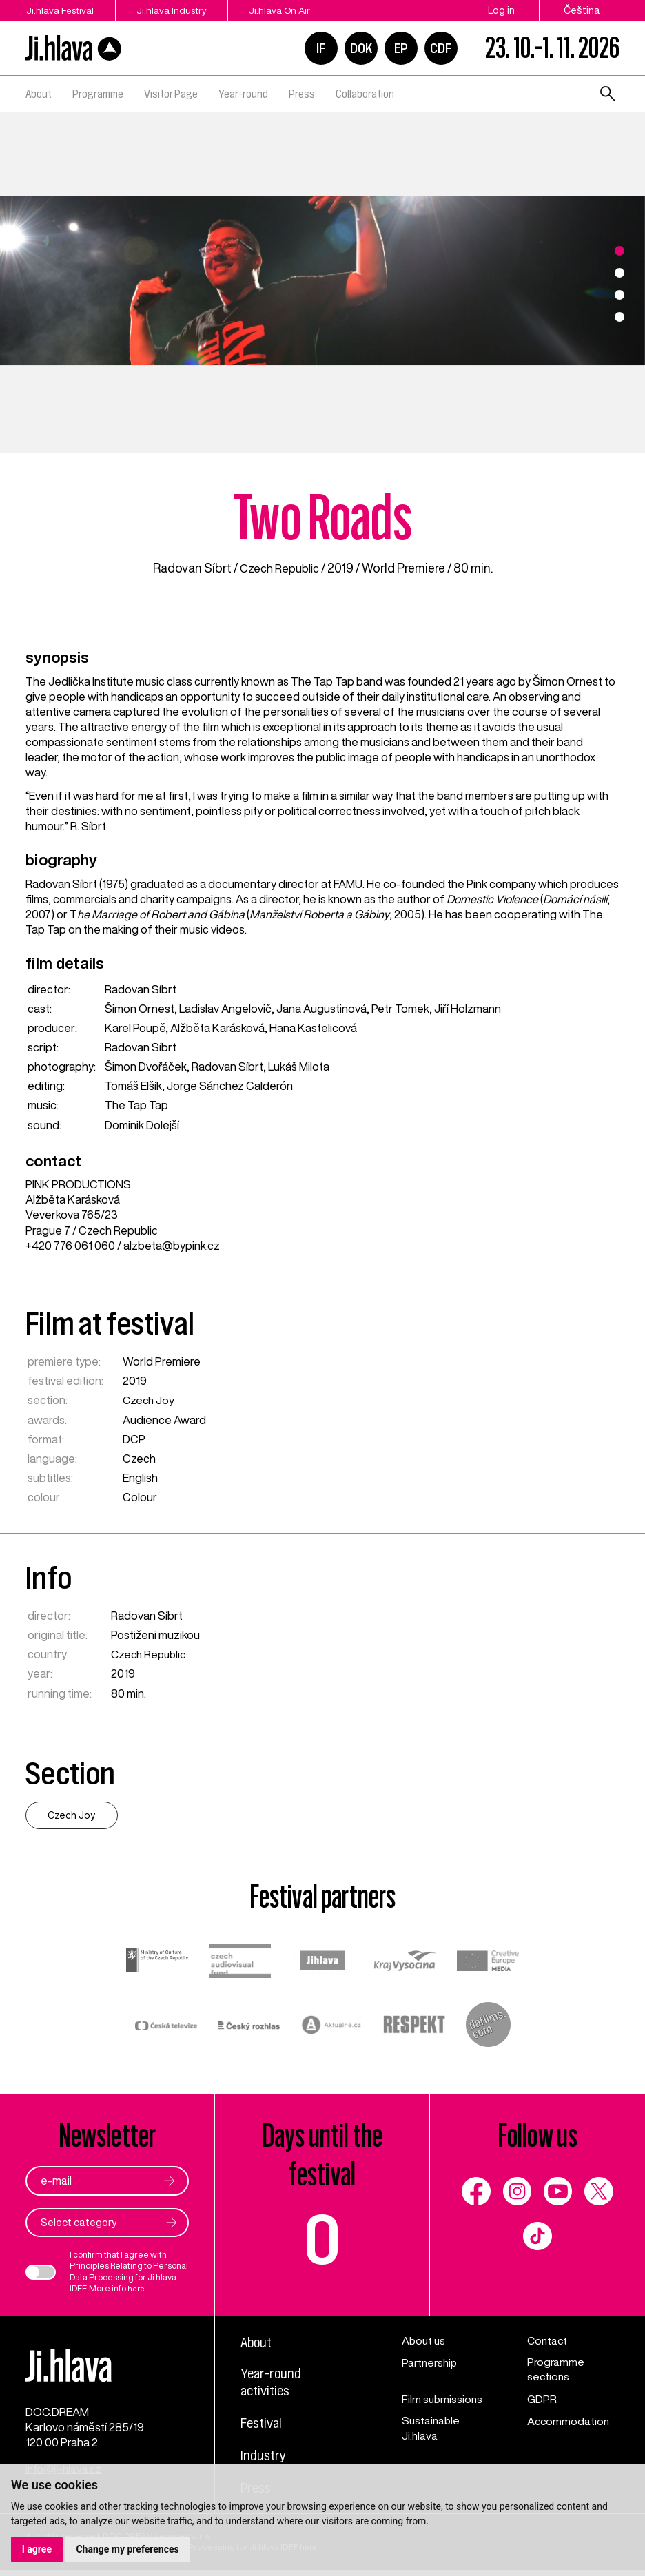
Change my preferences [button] (127, 2549)
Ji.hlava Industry (181, 10)
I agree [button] (37, 2549)
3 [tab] (619, 295)
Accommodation (569, 2422)
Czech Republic (279, 567)
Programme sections (556, 2371)
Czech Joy (149, 1399)
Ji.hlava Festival (60, 10)
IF (320, 48)
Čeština (582, 10)
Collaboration (365, 93)
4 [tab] (619, 317)
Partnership (431, 2363)
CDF (440, 48)
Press (302, 93)
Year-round (243, 93)
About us (424, 2341)
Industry (264, 2458)
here (137, 2289)
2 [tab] (619, 273)
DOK (361, 48)
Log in (501, 10)
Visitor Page (171, 93)
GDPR (542, 2400)
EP (401, 48)
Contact (548, 2341)
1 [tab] (619, 251)
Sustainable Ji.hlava (432, 2430)
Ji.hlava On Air (297, 10)
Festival (262, 2426)
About (38, 93)
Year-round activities (273, 2384)
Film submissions (443, 2400)
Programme (97, 93)
